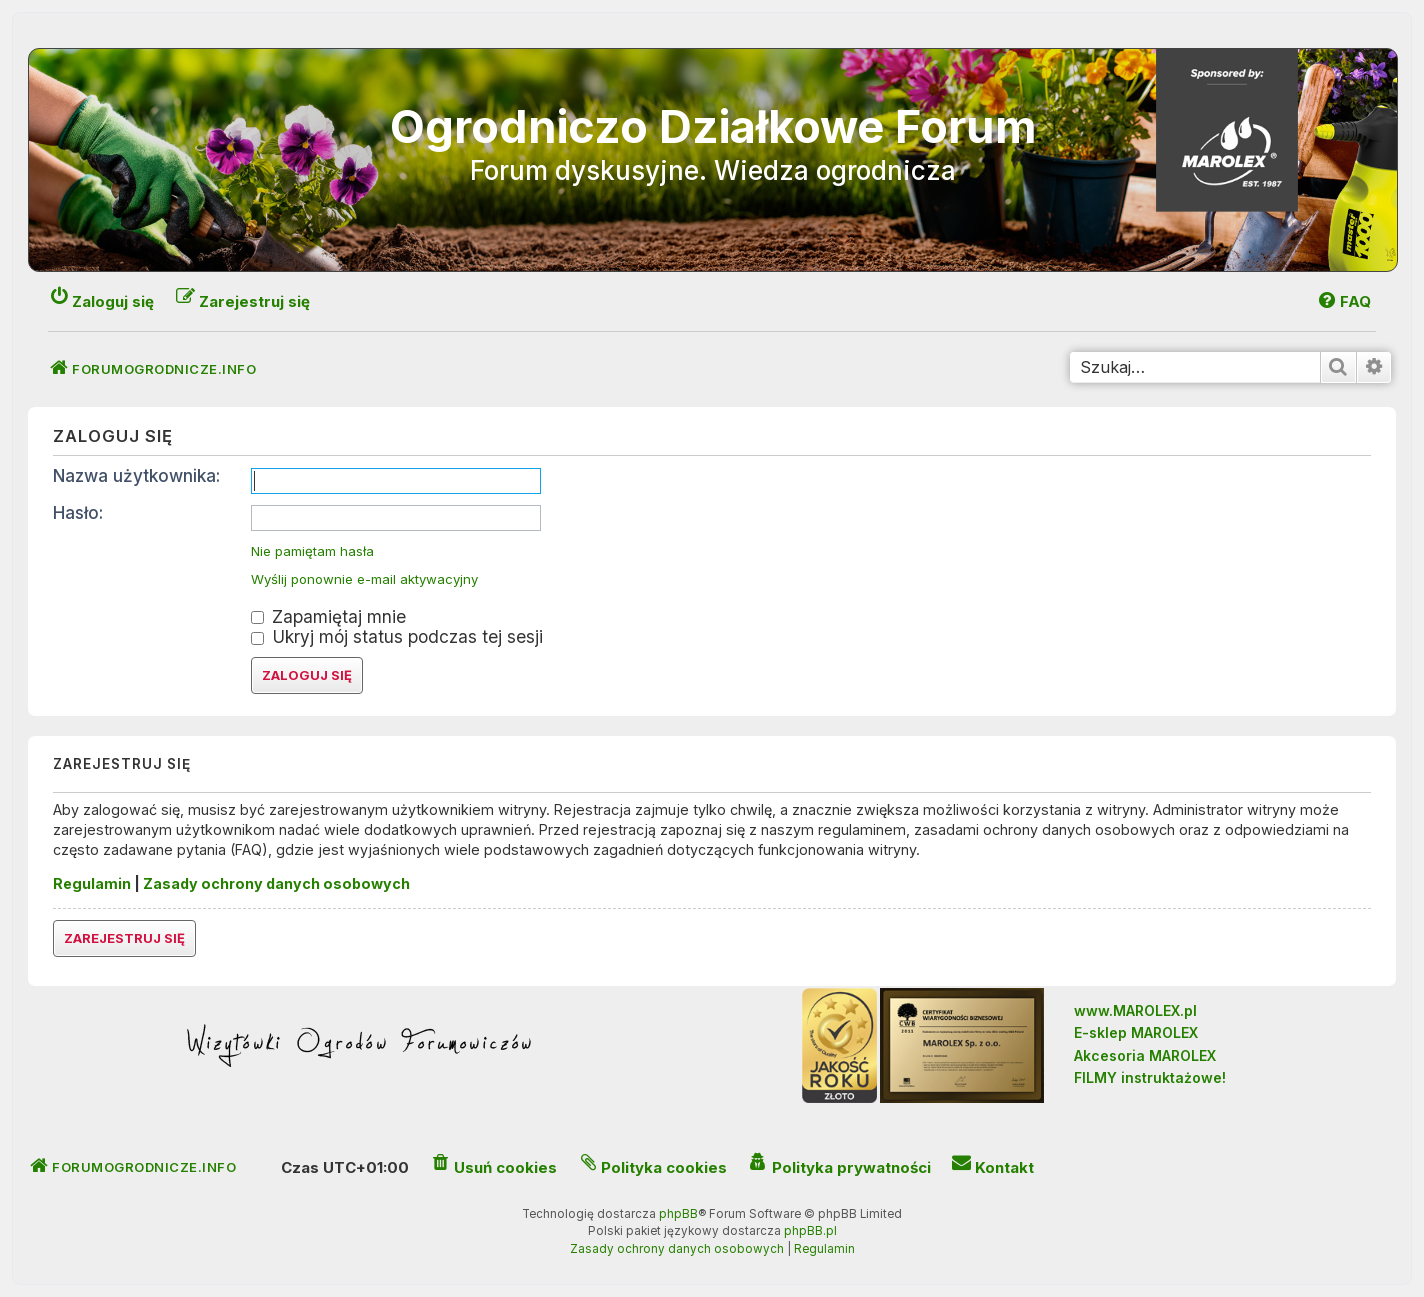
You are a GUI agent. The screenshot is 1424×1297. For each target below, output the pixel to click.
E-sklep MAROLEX (1136, 1032)
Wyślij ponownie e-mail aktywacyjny (364, 579)
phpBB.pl (810, 1231)
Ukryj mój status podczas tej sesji (397, 636)
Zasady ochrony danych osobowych (276, 883)
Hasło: (78, 512)
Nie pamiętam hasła (312, 551)
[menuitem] (1343, 301)
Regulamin (92, 883)
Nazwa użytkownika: (136, 475)
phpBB (678, 1214)
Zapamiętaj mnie (328, 616)
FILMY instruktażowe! (1150, 1077)
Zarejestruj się (124, 938)
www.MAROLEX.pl (1135, 1010)
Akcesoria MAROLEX (1145, 1055)
